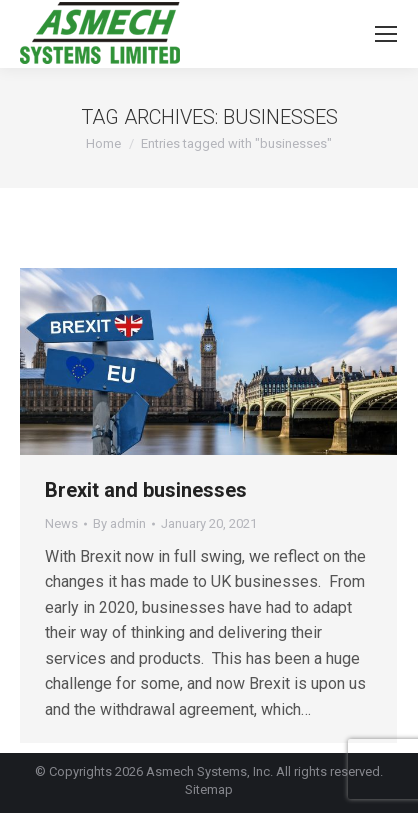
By (119, 523)
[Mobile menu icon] (386, 34)
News (61, 523)
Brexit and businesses (146, 490)
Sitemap (209, 789)
